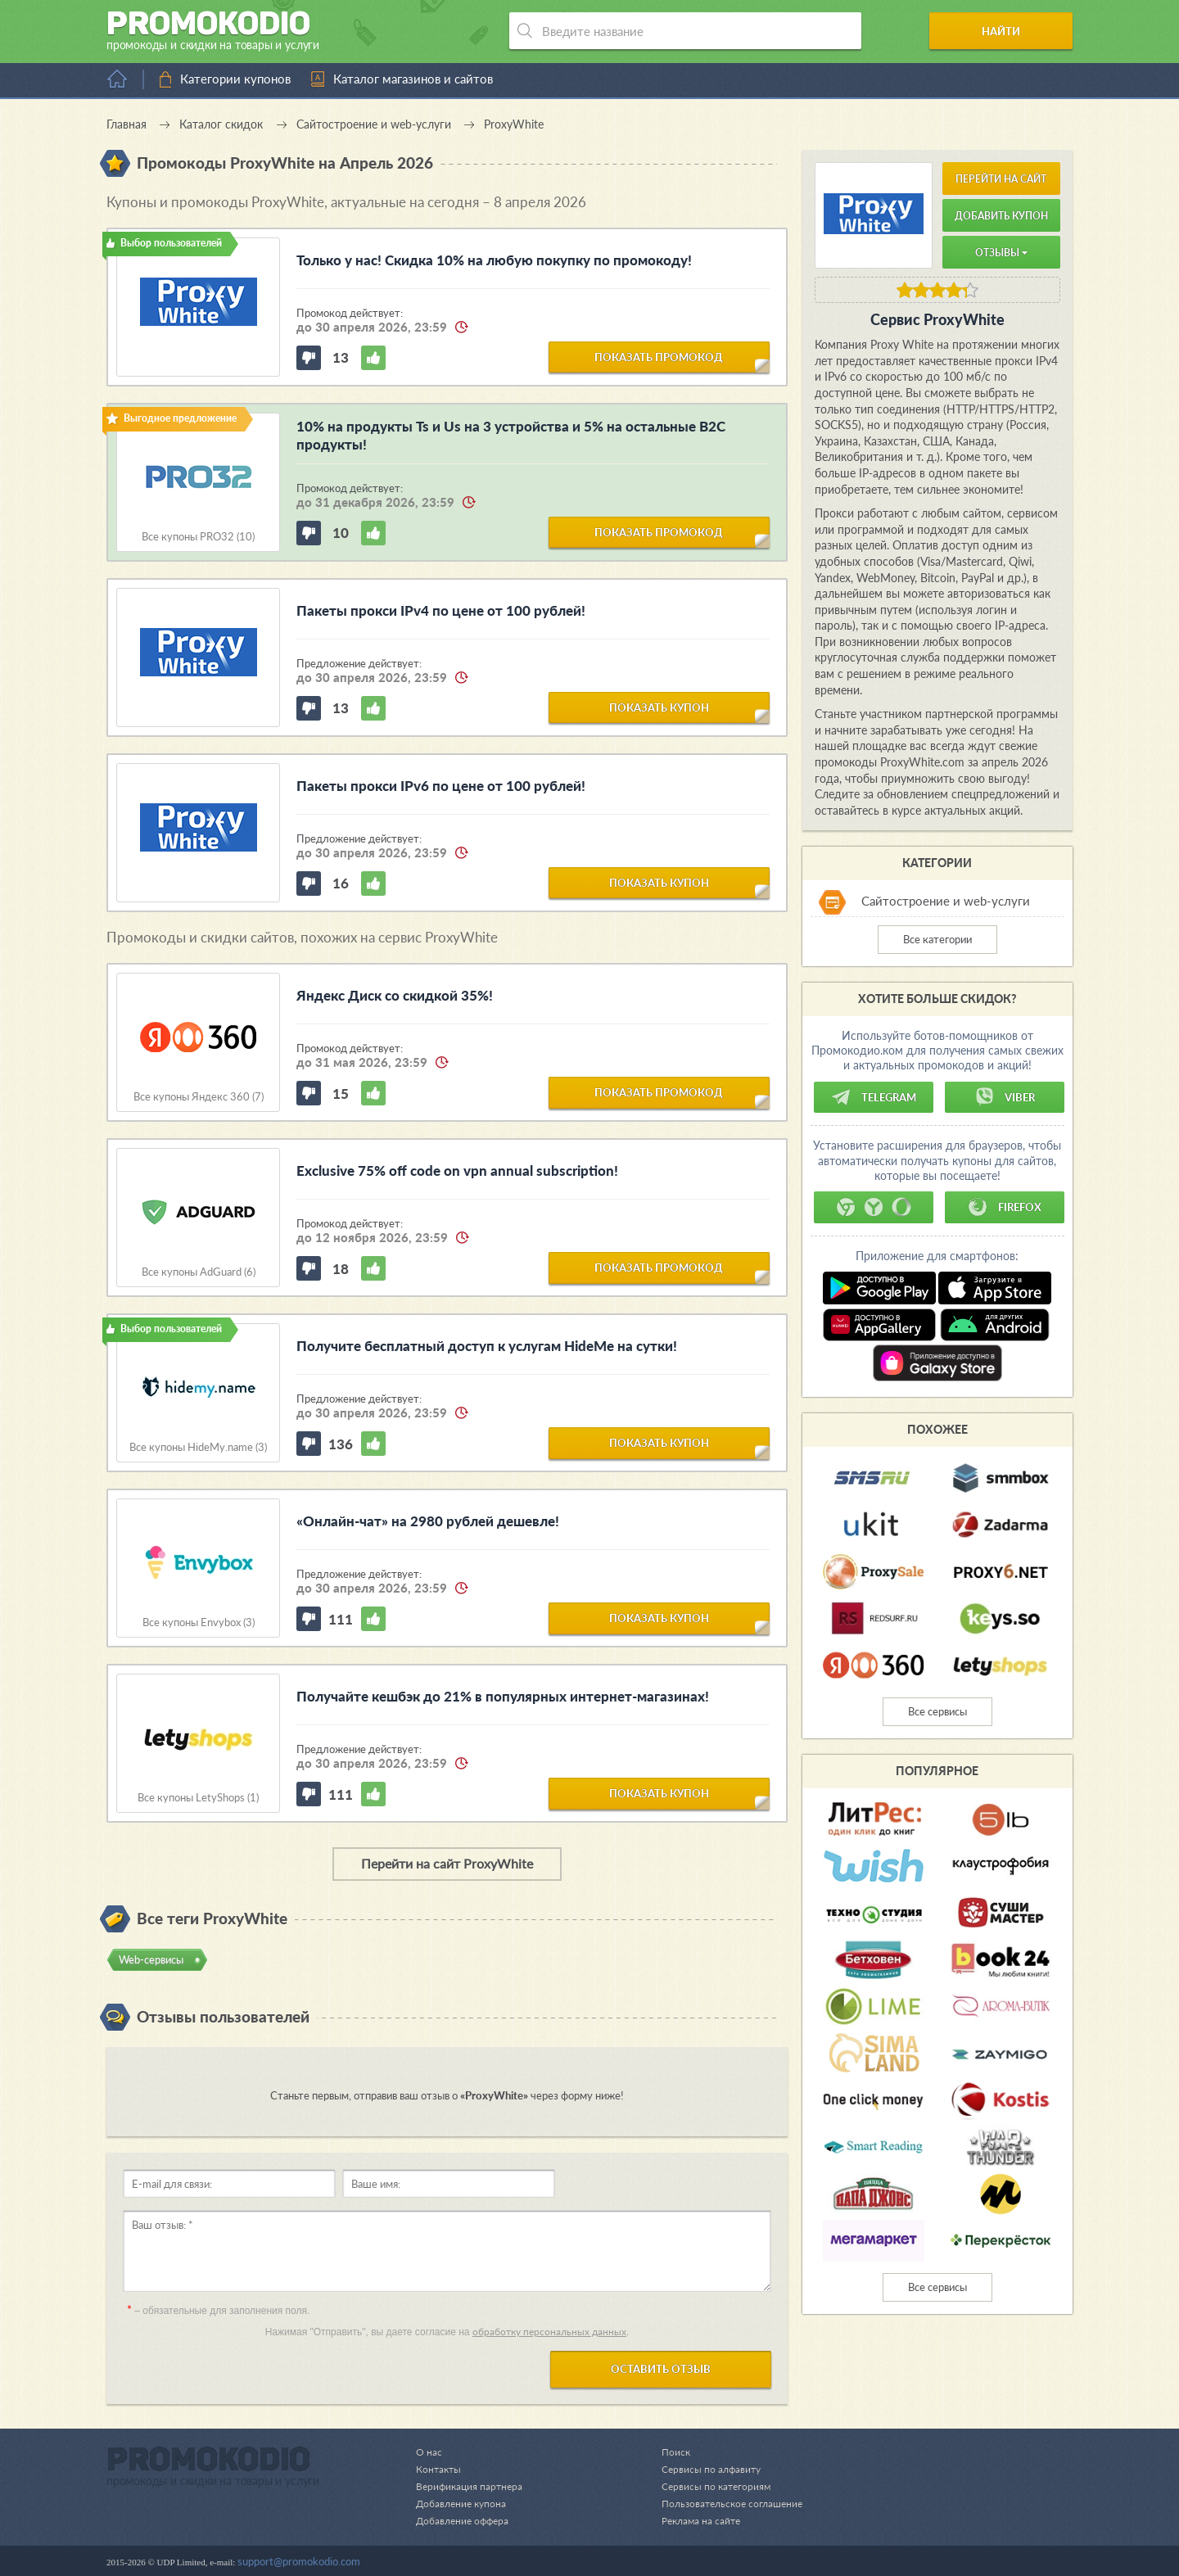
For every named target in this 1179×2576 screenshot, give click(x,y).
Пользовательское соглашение (727, 2503)
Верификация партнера (471, 2485)
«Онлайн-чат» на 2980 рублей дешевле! (427, 1521)
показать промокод (658, 356)
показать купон (659, 706)
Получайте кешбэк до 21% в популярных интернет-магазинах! (502, 1696)
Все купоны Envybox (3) (198, 1622)
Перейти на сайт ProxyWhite (447, 1863)
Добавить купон (1001, 216)
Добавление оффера (465, 2520)
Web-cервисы (151, 1959)
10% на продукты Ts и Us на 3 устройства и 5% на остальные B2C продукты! (510, 435)
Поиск (667, 2451)
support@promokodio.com (298, 2561)
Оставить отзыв (661, 2368)
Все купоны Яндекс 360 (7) (198, 1097)
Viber (1004, 1097)
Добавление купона (464, 2503)
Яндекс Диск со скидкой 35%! (394, 995)
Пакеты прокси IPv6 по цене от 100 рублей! (440, 785)
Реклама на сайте (694, 2520)
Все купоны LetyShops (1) (198, 1798)
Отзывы (1001, 252)
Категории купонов (235, 78)
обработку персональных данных (549, 2331)
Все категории (937, 939)
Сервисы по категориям (709, 2485)
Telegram (873, 1097)
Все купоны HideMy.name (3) (198, 1447)
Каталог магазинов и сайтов (413, 78)
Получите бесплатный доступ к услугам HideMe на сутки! (486, 1345)
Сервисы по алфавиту (704, 2468)
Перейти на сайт (1000, 179)
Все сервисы (937, 1711)
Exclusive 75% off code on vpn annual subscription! (457, 1170)
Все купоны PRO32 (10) (198, 537)
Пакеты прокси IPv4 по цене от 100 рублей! (440, 610)
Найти (1010, 31)
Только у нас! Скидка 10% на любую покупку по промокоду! (494, 260)
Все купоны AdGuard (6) (198, 1272)
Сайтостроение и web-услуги (945, 900)
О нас (429, 2451)
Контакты (439, 2468)
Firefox (1004, 1206)
